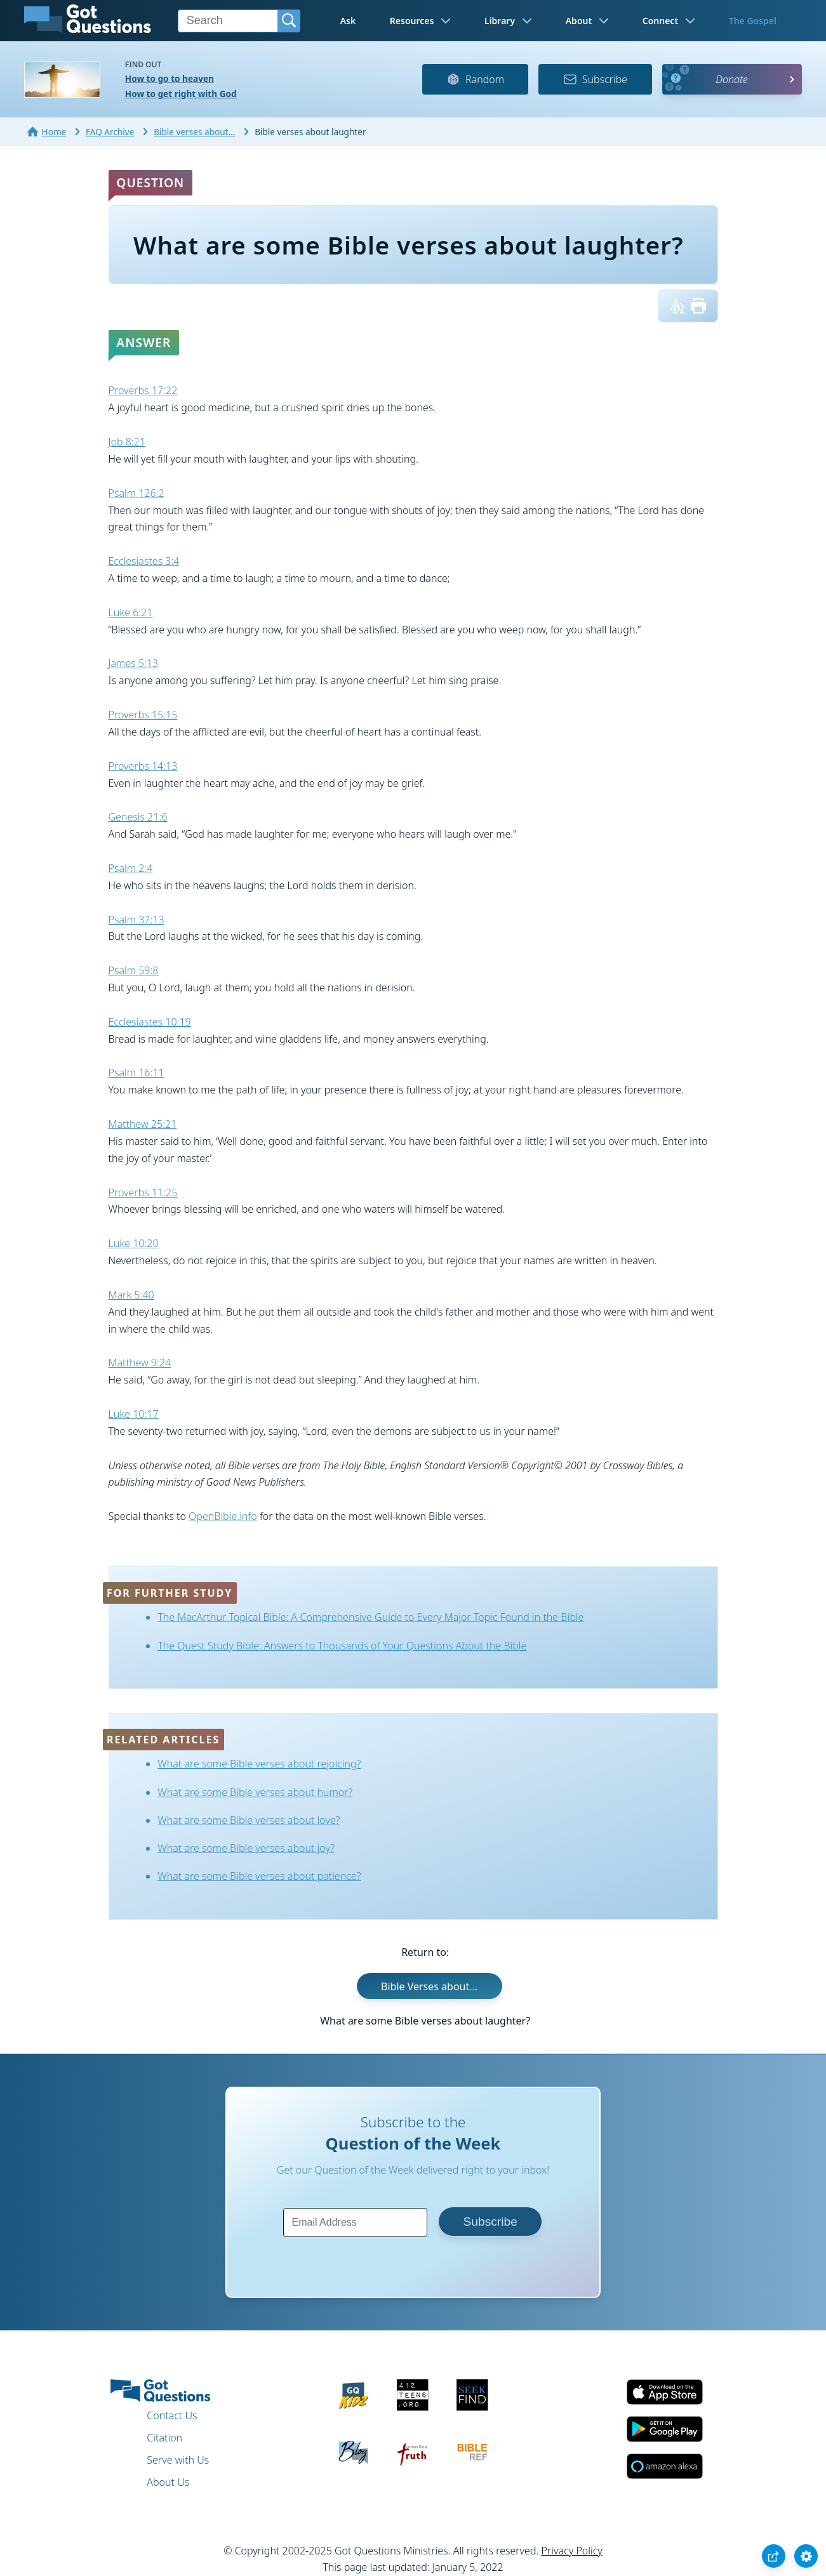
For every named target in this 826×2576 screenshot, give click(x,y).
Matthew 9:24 (140, 1363)
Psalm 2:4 (131, 868)
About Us (168, 2482)
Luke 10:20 (134, 1243)
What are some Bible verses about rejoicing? (259, 1764)
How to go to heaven (169, 78)
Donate (732, 79)
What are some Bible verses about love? (248, 1820)
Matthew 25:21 (143, 1124)
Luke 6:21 (131, 612)
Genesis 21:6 (138, 817)
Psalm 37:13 (136, 920)
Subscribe (595, 79)
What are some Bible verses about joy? (246, 1848)
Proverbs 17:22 (143, 390)
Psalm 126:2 (136, 493)
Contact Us (172, 2415)
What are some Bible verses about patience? (259, 1876)
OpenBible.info (223, 1516)
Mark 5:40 (131, 1295)
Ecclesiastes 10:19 (150, 1022)
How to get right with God (181, 94)
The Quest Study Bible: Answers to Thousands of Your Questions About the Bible (341, 1646)
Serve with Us (178, 2460)
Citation (164, 2438)
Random (475, 79)
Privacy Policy (572, 2551)
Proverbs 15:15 (143, 715)
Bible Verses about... (429, 1986)
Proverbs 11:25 (143, 1192)
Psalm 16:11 (136, 1073)
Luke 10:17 (134, 1414)
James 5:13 (134, 663)
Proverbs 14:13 (143, 766)
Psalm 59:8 (134, 970)
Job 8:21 (127, 442)
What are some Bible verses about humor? (254, 1792)
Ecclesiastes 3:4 (144, 561)
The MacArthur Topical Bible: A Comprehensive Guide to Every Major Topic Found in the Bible (370, 1617)
